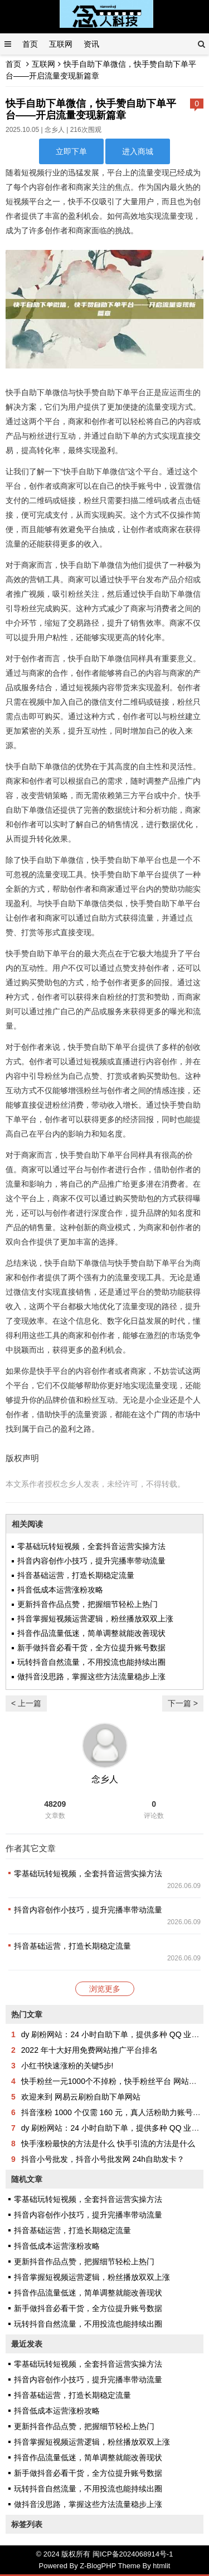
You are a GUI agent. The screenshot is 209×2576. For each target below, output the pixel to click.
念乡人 (55, 130)
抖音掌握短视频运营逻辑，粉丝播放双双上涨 (95, 1618)
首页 (30, 44)
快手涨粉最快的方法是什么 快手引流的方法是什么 (108, 2143)
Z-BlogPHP (98, 2566)
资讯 (91, 44)
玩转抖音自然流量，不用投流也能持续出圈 (91, 1662)
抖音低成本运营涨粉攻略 (60, 1589)
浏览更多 (104, 1988)
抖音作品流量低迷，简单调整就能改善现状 (91, 1633)
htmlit (161, 2566)
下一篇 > (183, 1703)
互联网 (60, 44)
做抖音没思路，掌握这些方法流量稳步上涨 (91, 1676)
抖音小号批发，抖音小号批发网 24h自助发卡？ (102, 2159)
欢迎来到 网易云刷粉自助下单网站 (80, 2096)
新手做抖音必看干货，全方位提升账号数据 (91, 1647)
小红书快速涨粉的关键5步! (67, 2065)
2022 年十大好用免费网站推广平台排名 (89, 2050)
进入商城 (137, 151)
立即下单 (71, 151)
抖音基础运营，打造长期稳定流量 (75, 1575)
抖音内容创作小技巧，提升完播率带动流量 (91, 1560)
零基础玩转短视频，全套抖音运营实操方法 (91, 1546)
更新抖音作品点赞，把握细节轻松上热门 (87, 1604)
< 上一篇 (26, 1703)
